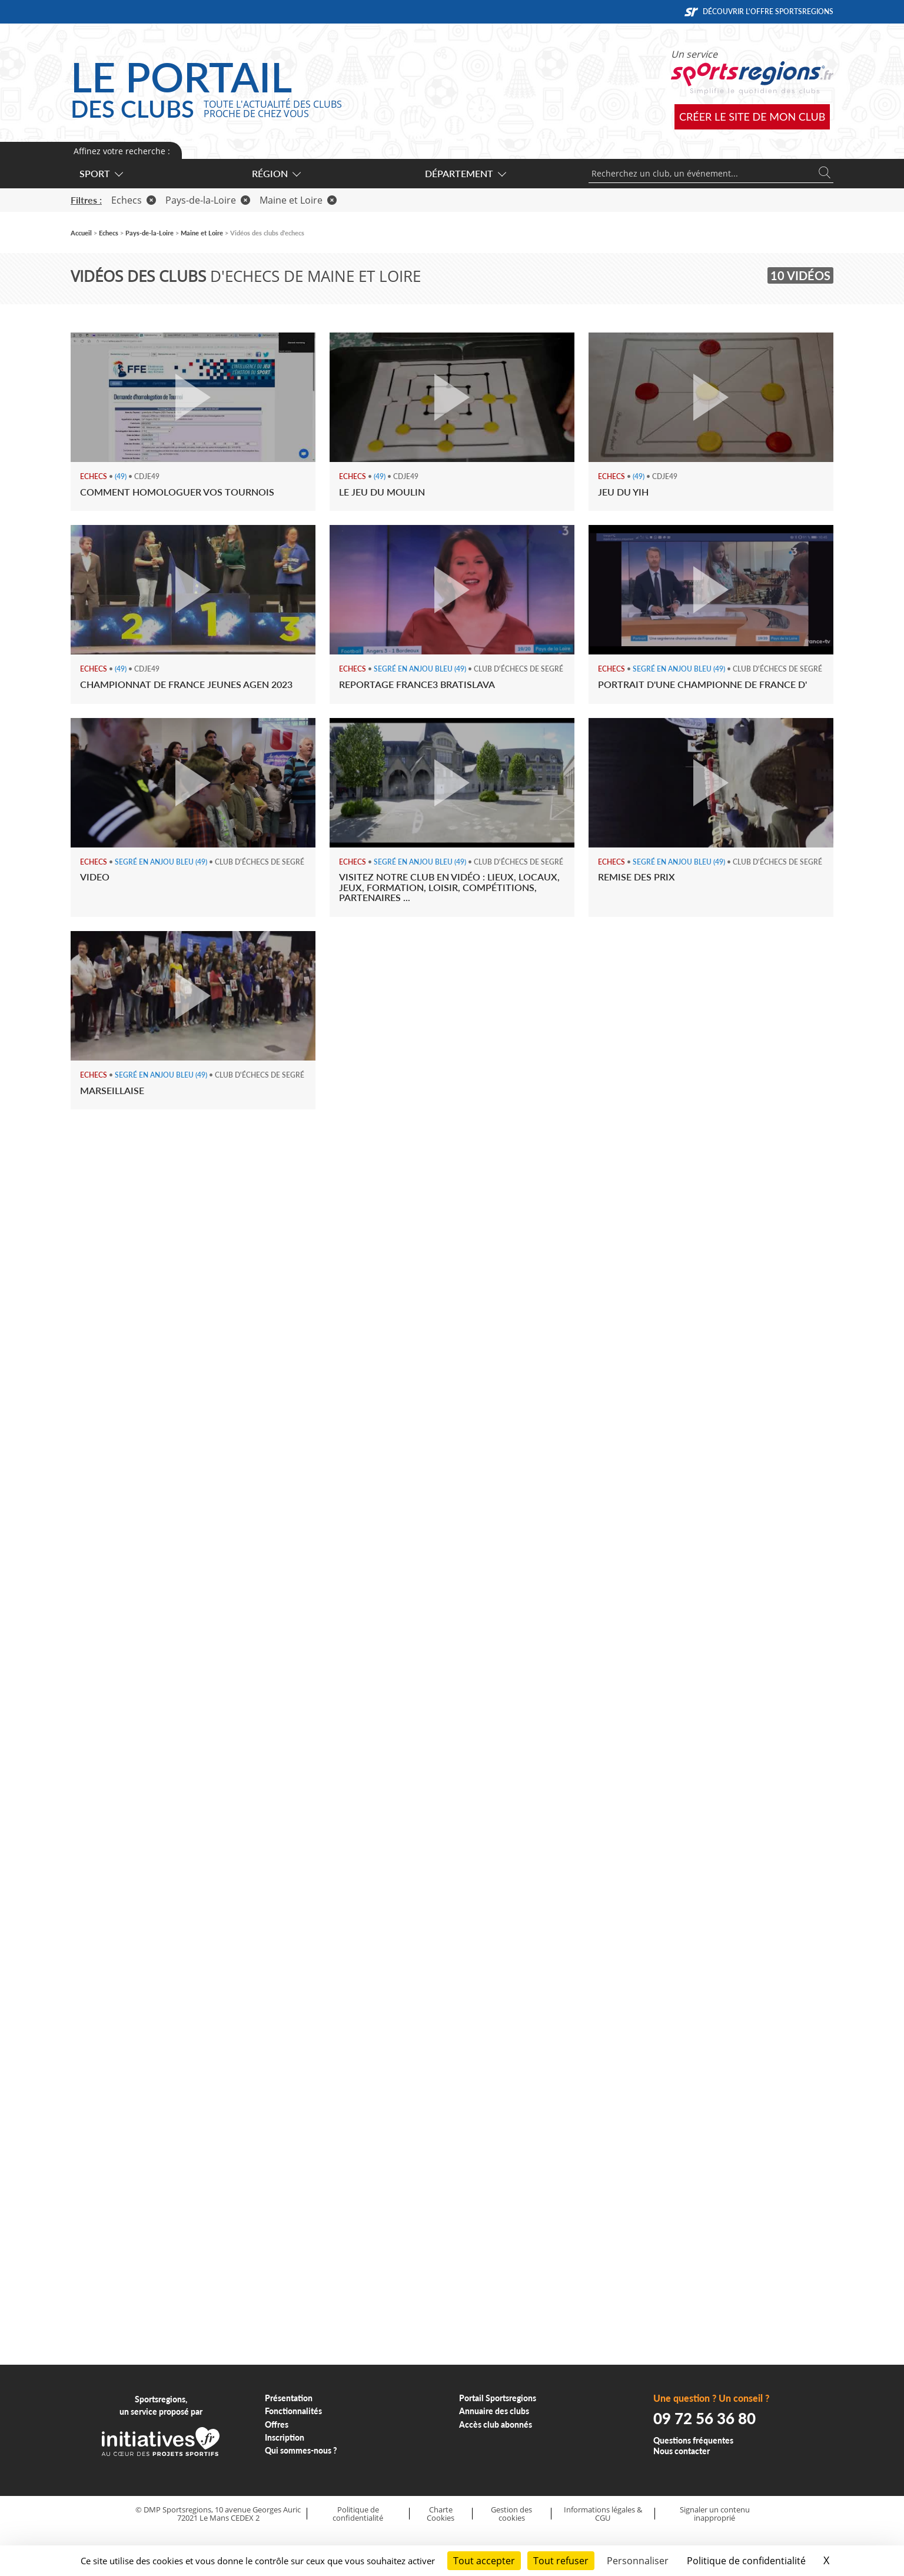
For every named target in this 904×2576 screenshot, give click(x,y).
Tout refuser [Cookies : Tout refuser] (561, 2560)
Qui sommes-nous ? (301, 2450)
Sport (100, 173)
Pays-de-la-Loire (207, 200)
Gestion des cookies (511, 2513)
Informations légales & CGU (603, 2513)
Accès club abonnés (495, 2424)
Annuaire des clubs (494, 2411)
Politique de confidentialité (358, 2513)
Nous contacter (681, 2451)
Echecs (133, 200)
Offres (276, 2424)
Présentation (289, 2398)
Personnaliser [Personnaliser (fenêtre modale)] (638, 2560)
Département (465, 173)
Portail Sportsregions (497, 2398)
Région (276, 173)
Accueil (81, 233)
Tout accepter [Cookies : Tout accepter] (484, 2560)
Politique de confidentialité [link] (746, 2560)
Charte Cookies (440, 2513)
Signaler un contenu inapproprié (715, 2513)
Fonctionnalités (293, 2411)
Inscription (284, 2437)
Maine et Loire (298, 200)
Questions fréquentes (693, 2440)
